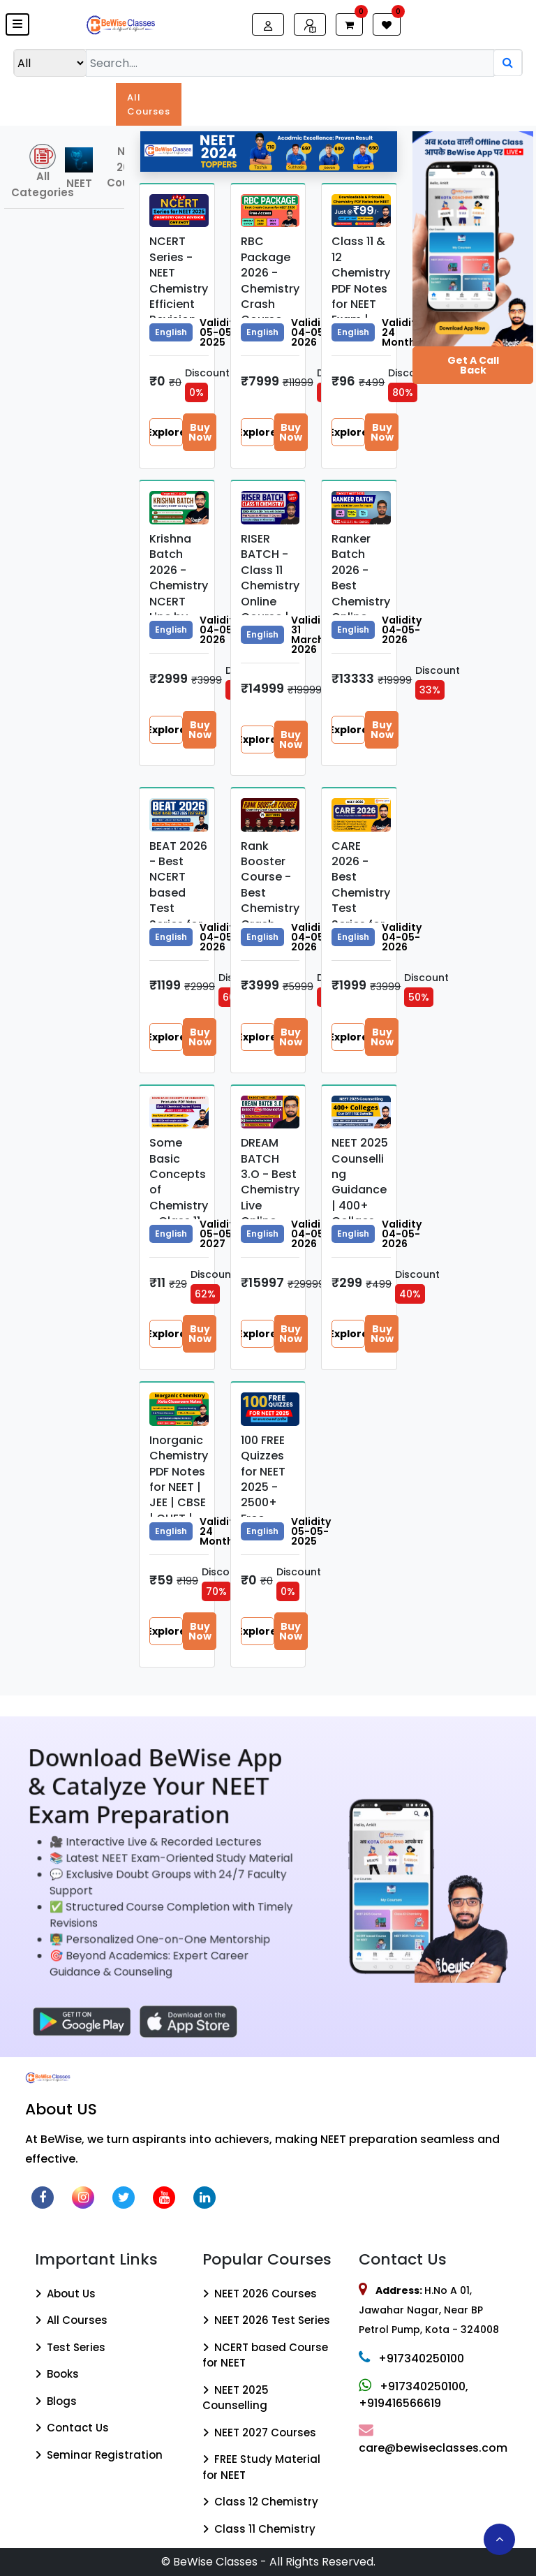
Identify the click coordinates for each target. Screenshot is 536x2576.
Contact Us (72, 2427)
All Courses (148, 104)
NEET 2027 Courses (259, 2432)
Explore (166, 432)
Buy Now (199, 432)
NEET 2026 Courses (259, 2293)
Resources (437, 97)
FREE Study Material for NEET (261, 2467)
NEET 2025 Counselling (235, 2398)
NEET (79, 169)
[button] (17, 24)
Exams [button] (210, 97)
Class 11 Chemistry (258, 2529)
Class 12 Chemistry (260, 2501)
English (171, 332)
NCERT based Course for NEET (265, 2355)
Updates (82, 97)
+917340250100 (411, 2358)
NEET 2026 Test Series (266, 2320)
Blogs (501, 97)
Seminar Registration (99, 2455)
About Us (65, 2293)
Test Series (273, 104)
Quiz (376, 97)
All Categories (34, 172)
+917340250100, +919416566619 (413, 2394)
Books (327, 97)
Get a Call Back (473, 365)
